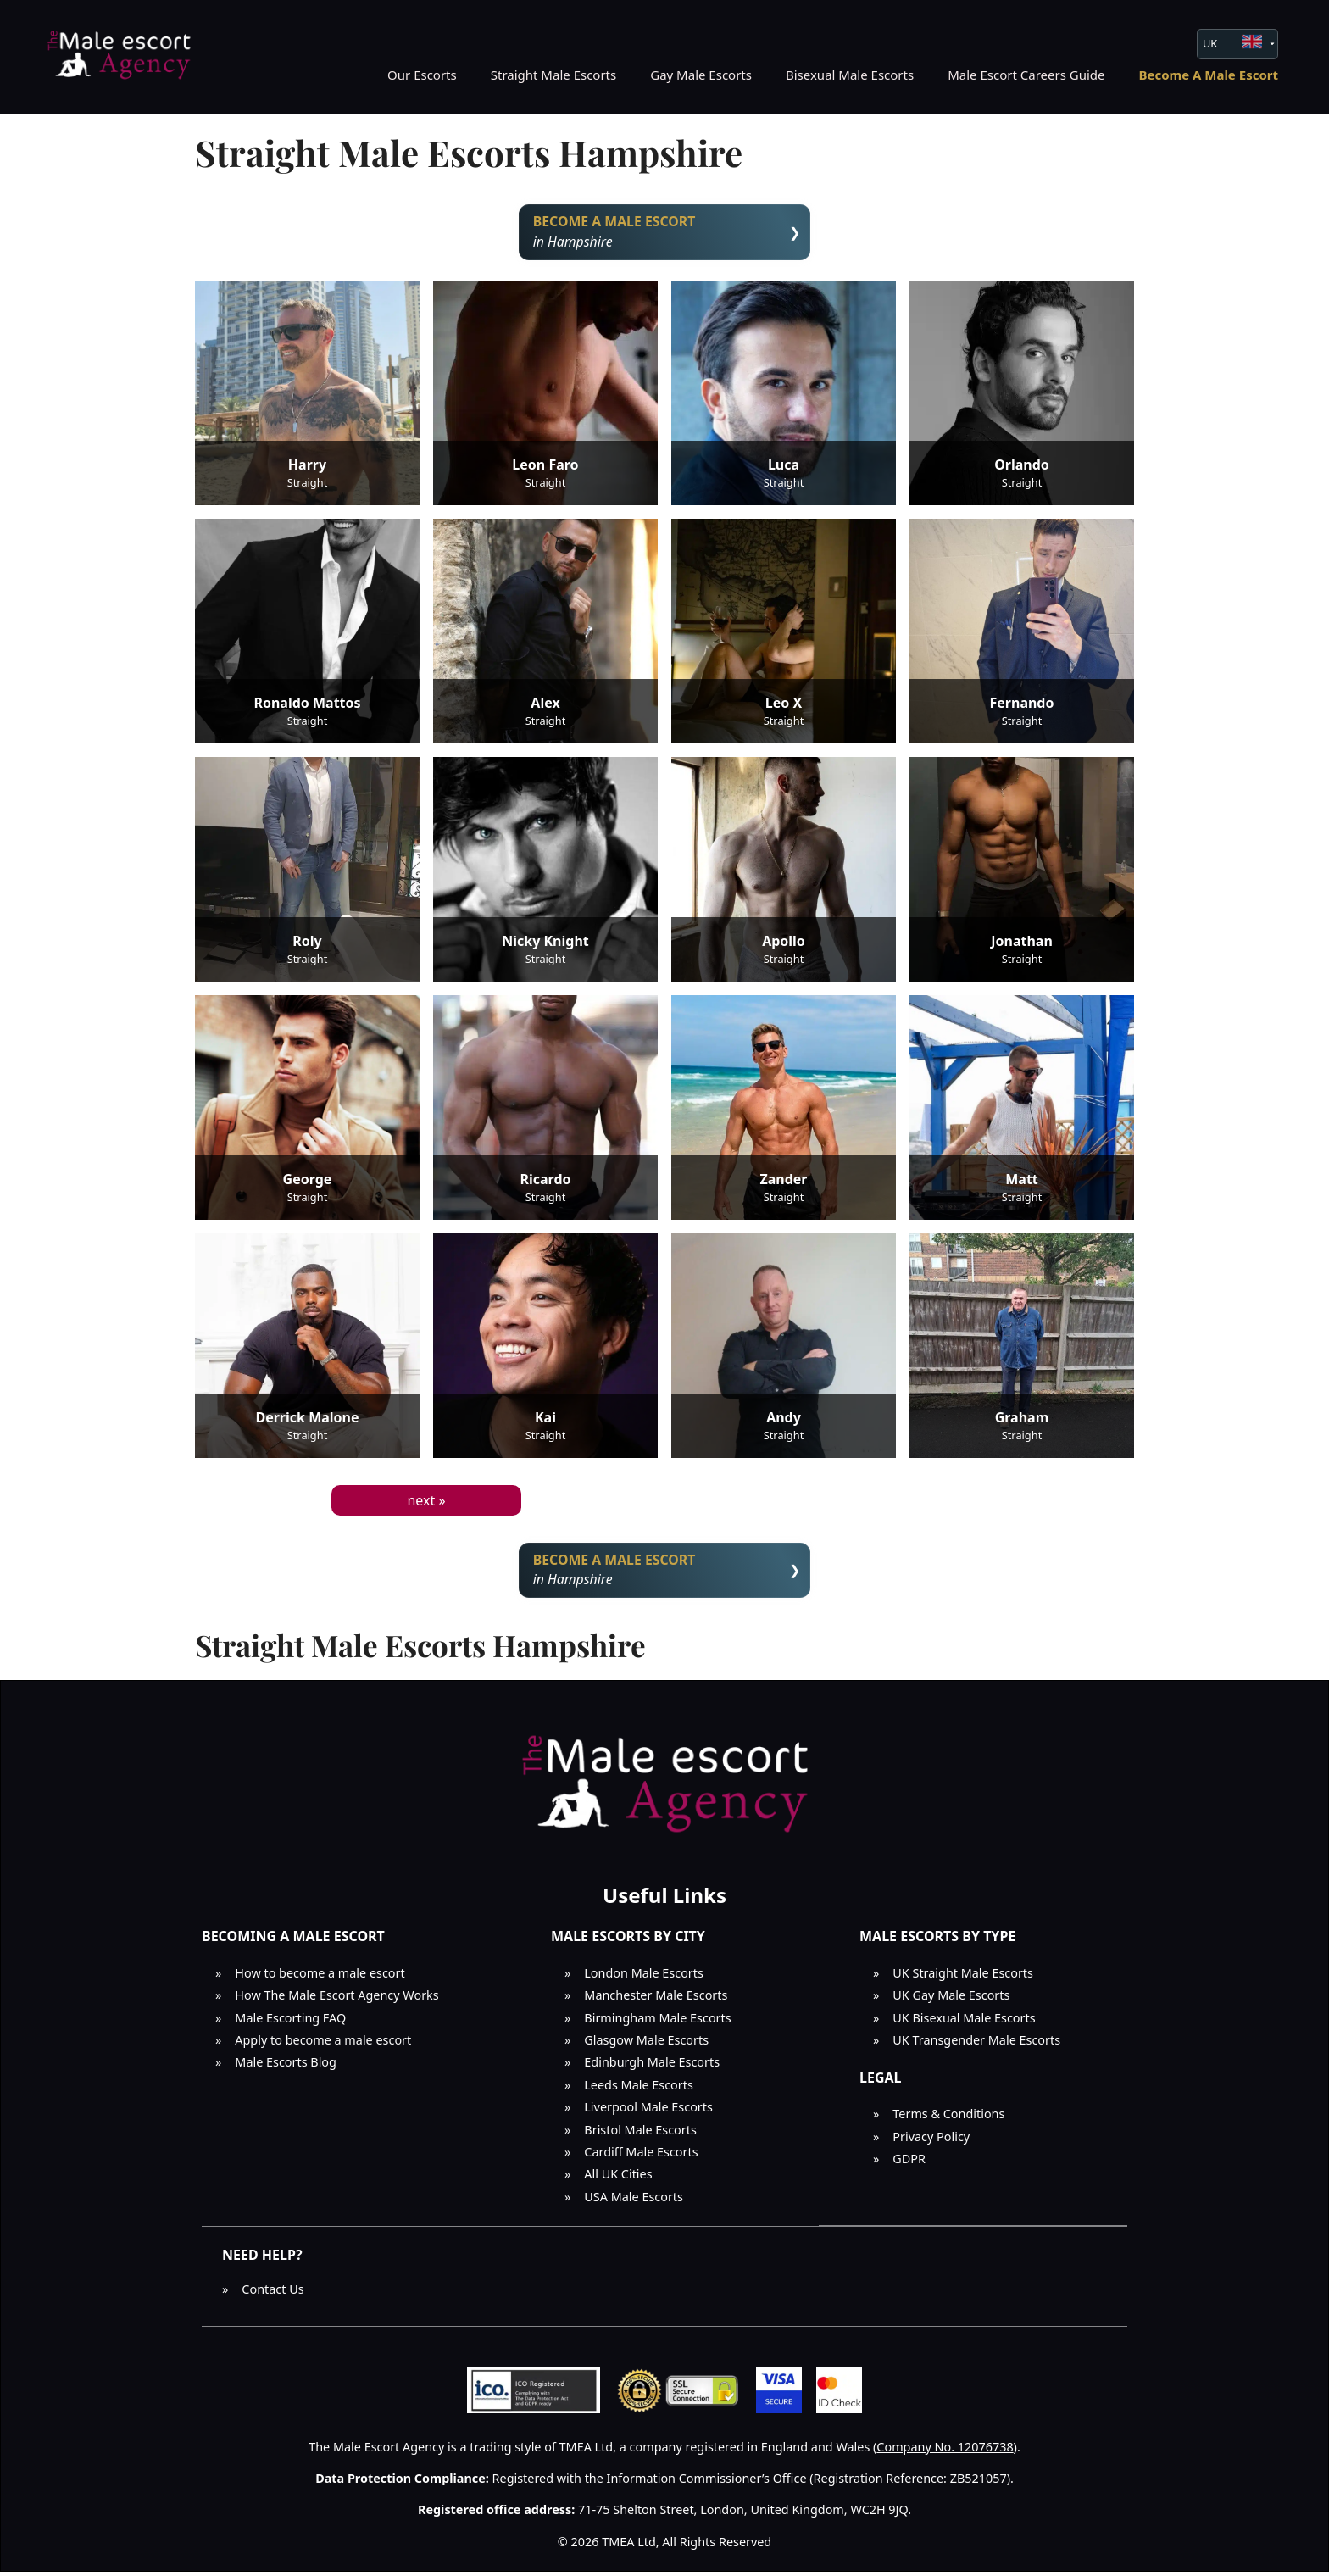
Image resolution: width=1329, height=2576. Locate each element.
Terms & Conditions (948, 2119)
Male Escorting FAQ (290, 2022)
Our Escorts (422, 74)
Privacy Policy (931, 2141)
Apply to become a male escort (323, 2045)
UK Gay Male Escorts (950, 2000)
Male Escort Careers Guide (1026, 74)
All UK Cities (618, 2179)
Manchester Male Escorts (655, 2000)
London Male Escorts (643, 1977)
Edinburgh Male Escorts (652, 2067)
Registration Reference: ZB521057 (910, 2482)
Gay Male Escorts (701, 74)
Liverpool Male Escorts (648, 2112)
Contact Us (272, 2293)
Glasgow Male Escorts (646, 2045)
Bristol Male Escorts (640, 2134)
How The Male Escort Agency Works (336, 2000)
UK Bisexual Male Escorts (963, 2022)
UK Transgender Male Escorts (976, 2045)
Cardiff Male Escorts (641, 2156)
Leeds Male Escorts (638, 2089)
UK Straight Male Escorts (962, 1977)
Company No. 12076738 (944, 2451)
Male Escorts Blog (285, 2067)
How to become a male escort (319, 1977)
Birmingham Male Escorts (657, 2022)
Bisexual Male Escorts (850, 74)
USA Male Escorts (633, 2201)
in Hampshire (665, 233)
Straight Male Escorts (554, 74)
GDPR (909, 2163)
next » (426, 1502)
